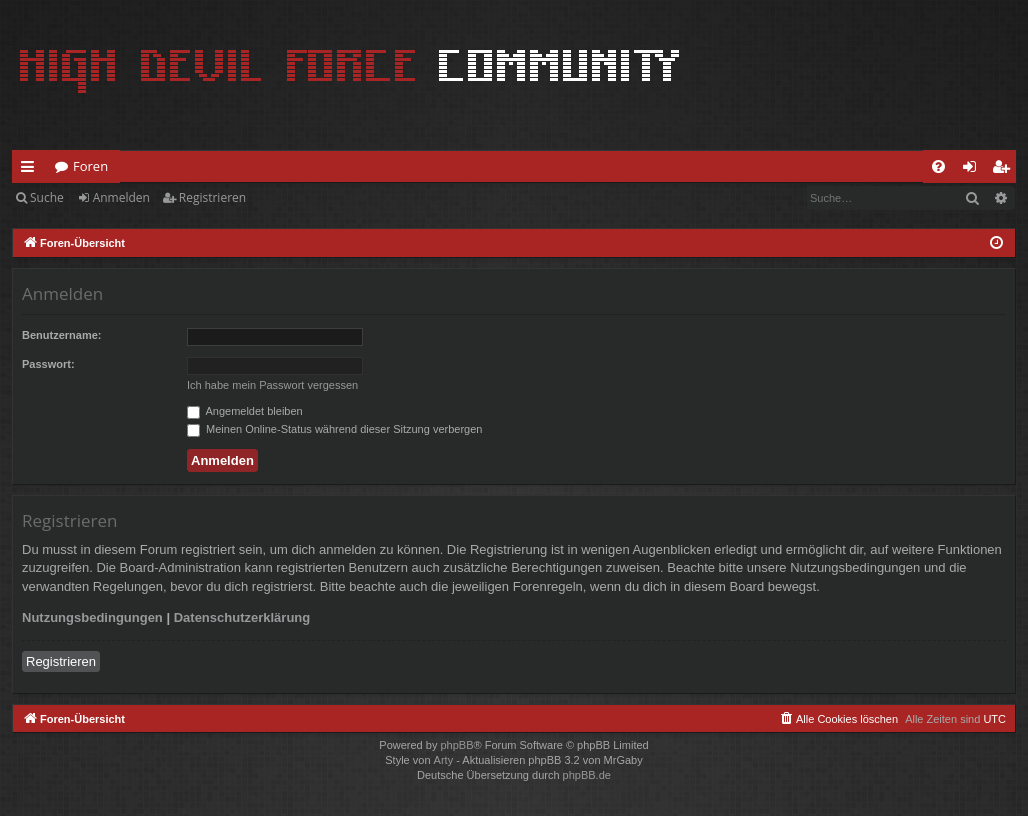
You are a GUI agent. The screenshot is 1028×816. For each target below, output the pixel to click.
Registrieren (212, 197)
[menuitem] (938, 166)
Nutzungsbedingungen (92, 617)
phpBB (456, 745)
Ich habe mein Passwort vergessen (272, 385)
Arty (444, 760)
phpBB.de (587, 775)
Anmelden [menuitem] (975, 170)
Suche (47, 197)
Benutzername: (61, 335)
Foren (90, 166)
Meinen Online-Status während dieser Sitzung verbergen (334, 429)
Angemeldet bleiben (245, 411)
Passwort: (48, 364)
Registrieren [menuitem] (1005, 170)
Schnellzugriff (31, 170)
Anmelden (121, 197)
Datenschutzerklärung (242, 617)
